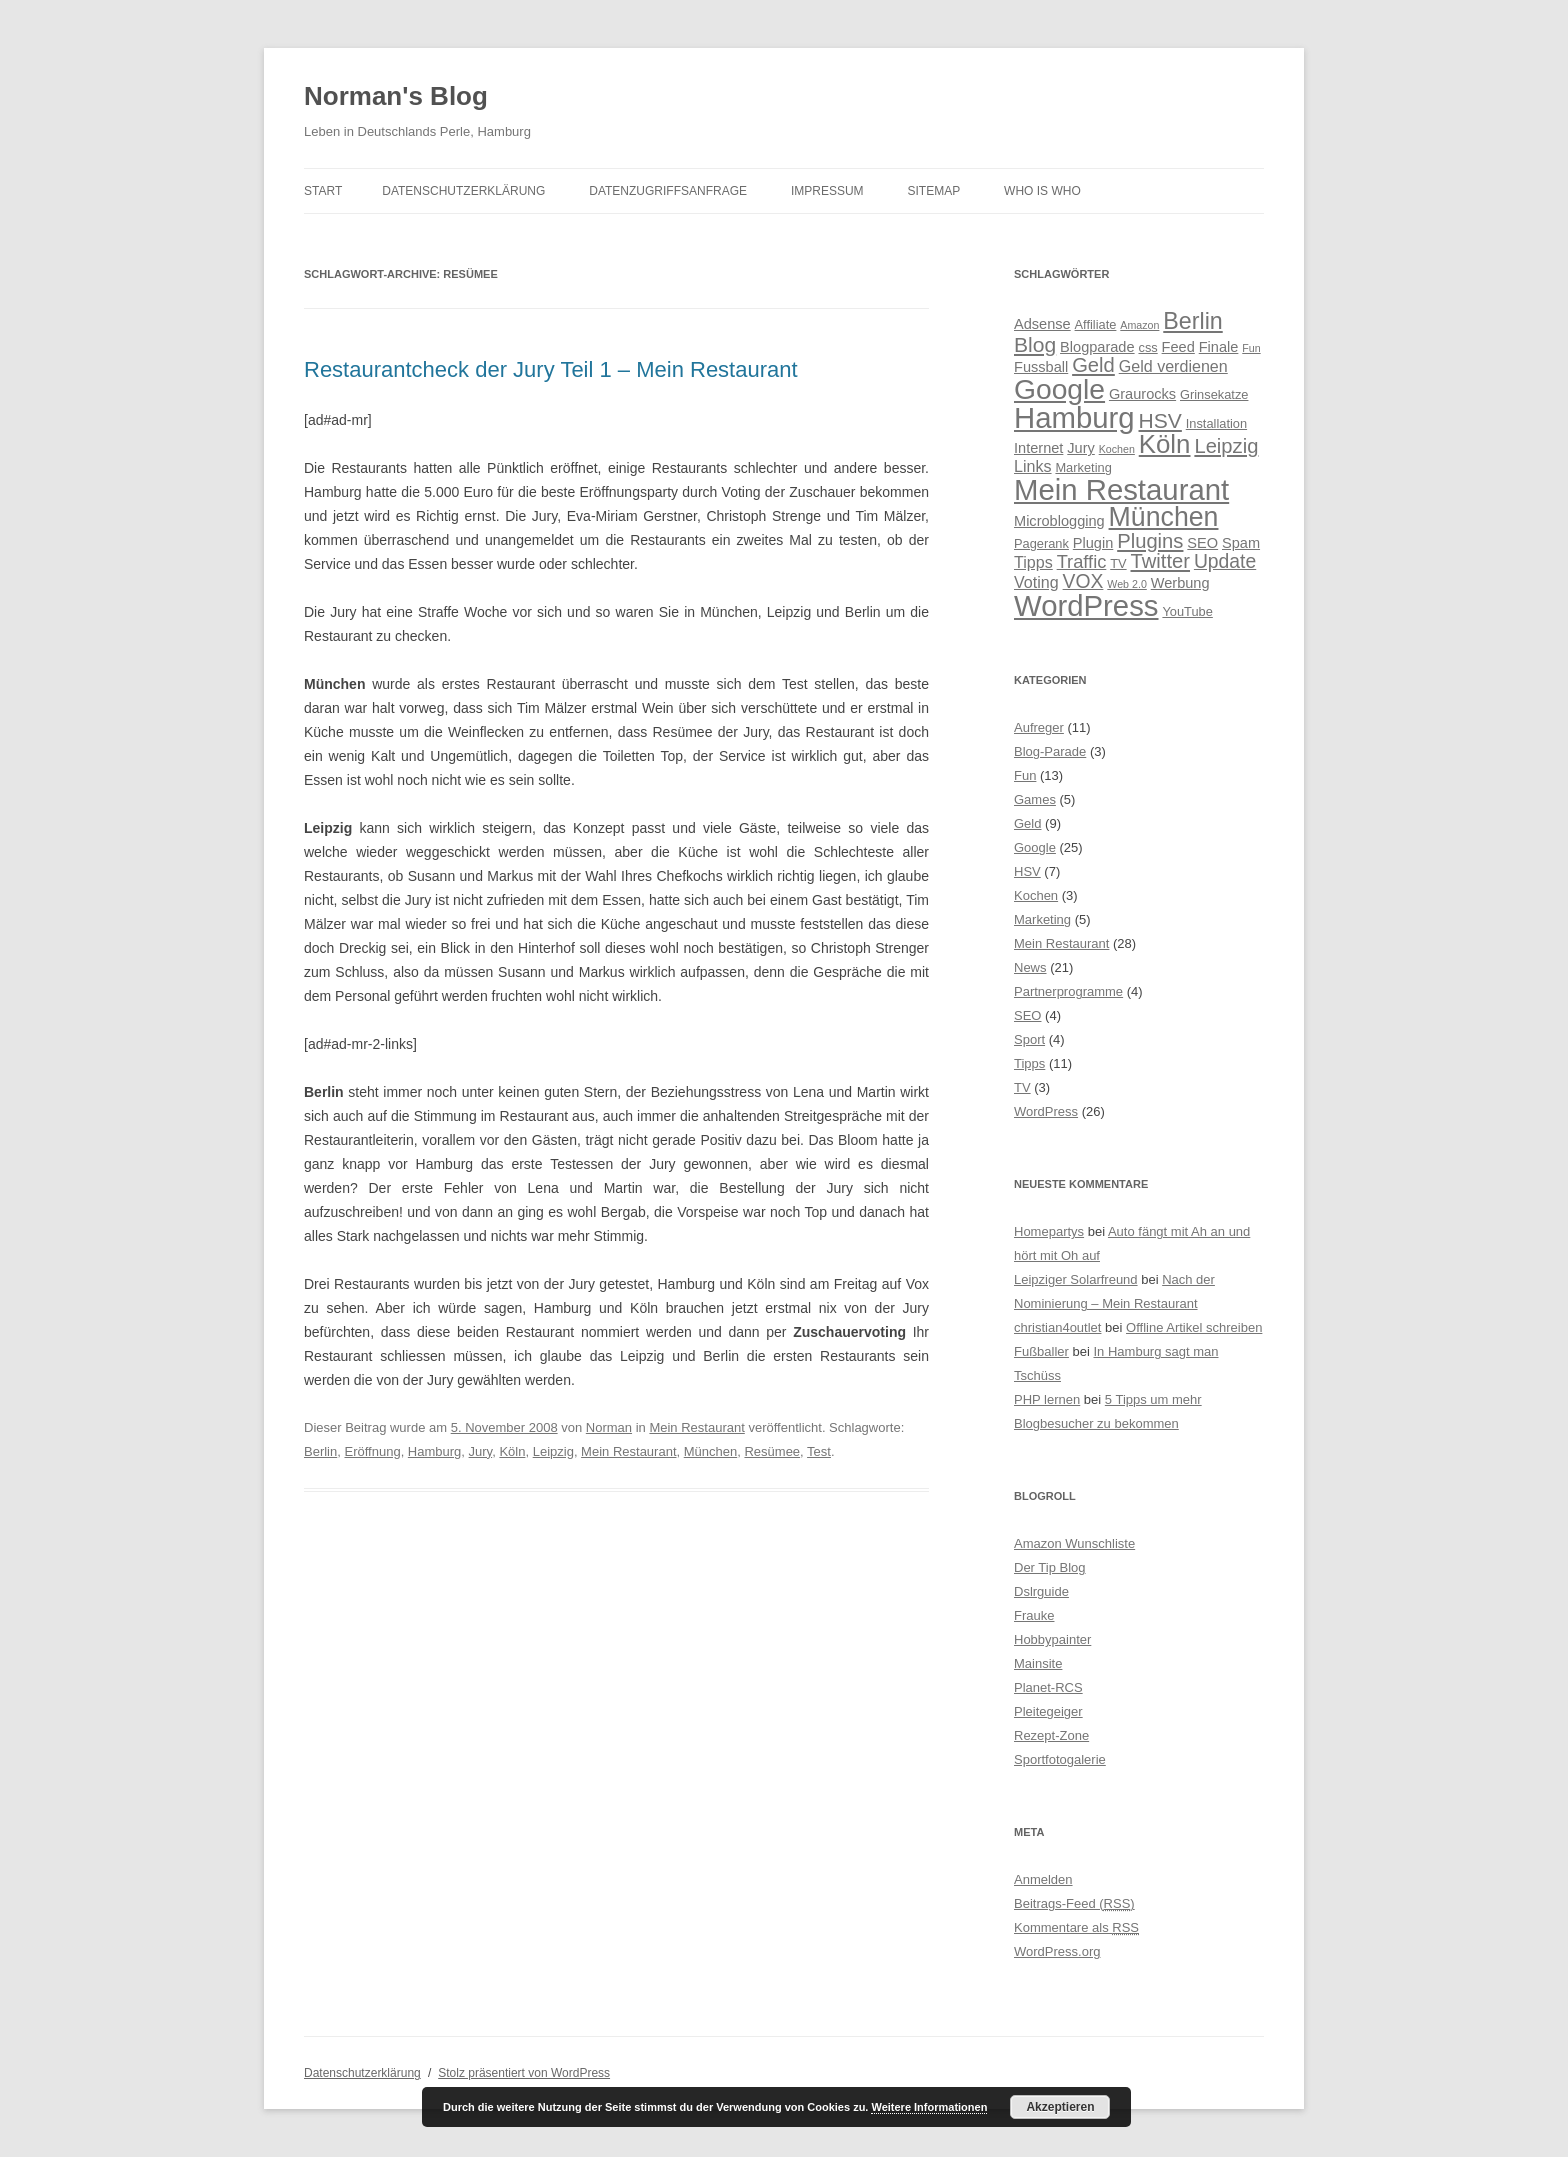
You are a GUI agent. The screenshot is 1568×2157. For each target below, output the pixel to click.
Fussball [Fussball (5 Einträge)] (1041, 367)
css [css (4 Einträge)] (1147, 347)
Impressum (827, 191)
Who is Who (1042, 191)
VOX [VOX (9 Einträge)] (1083, 581)
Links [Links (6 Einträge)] (1033, 466)
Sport (1029, 1039)
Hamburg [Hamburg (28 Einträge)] (1074, 417)
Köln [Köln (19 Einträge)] (1165, 444)
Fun (1025, 775)
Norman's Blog (396, 96)
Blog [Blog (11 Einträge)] (1035, 344)
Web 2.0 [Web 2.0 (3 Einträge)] (1127, 584)
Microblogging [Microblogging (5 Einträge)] (1059, 521)
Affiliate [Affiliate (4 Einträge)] (1096, 324)
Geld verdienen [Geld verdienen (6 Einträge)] (1173, 366)
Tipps (1029, 1063)
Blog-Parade (1050, 751)
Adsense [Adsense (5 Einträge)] (1042, 324)
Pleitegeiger (1048, 1711)
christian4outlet (1057, 1327)
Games (1035, 799)
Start (323, 191)
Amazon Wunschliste (1074, 1543)
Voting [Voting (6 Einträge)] (1036, 582)
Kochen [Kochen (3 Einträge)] (1117, 449)
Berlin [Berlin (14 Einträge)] (1192, 321)
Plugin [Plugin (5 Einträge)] (1093, 543)
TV (1022, 1087)
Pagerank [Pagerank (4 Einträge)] (1041, 543)
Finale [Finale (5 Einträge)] (1219, 347)
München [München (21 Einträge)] (1164, 517)
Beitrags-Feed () (1074, 1903)
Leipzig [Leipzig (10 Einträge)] (1226, 446)
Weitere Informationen (929, 2107)
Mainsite (1038, 1663)
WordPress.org (1057, 1951)
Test (819, 1451)
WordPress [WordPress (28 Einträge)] (1086, 605)
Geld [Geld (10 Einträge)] (1093, 365)
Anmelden (1043, 1879)
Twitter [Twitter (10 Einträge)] (1161, 561)
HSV (1027, 871)
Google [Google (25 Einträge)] (1059, 389)
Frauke (1034, 1615)
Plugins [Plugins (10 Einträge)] (1150, 541)
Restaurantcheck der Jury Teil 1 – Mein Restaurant (551, 369)
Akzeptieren (1060, 2107)
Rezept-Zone (1051, 1735)
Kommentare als (1076, 1927)
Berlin (320, 1451)
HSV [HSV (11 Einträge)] (1160, 420)
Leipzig (553, 1451)
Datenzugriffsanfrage (668, 191)
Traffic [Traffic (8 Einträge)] (1082, 561)
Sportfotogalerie (1060, 1759)
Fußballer (1041, 1351)
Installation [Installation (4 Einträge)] (1216, 423)
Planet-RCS (1048, 1687)
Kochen (1036, 895)
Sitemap (934, 191)
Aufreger (1039, 727)
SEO (1027, 1015)
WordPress (1046, 1111)
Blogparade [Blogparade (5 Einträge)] (1097, 347)
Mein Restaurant (696, 1427)
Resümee (772, 1451)
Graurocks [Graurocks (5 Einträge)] (1142, 394)
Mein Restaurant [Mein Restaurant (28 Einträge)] (1121, 489)
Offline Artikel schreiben (1194, 1327)
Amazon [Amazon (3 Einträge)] (1139, 325)
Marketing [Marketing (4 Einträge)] (1083, 467)
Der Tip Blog (1050, 1567)
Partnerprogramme (1068, 991)
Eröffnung (372, 1451)
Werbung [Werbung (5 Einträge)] (1180, 583)
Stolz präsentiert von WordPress (524, 2073)
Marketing (1042, 919)
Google (1035, 847)
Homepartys (1049, 1231)
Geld (1027, 823)
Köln (512, 1451)
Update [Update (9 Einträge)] (1225, 561)
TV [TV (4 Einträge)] (1118, 563)
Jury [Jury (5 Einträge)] (1081, 448)
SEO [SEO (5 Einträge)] (1202, 543)
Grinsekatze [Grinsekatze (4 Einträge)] (1214, 394)
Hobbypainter (1052, 1639)
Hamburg (434, 1451)
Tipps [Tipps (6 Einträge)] (1033, 562)
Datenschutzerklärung (463, 191)
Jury (481, 1451)
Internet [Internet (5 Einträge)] (1038, 448)
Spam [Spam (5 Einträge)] (1241, 543)
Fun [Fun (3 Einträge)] (1251, 348)
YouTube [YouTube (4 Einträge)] (1187, 611)
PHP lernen (1047, 1399)
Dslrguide (1041, 1591)
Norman (609, 1427)
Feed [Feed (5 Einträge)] (1178, 347)
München (710, 1451)
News (1030, 967)
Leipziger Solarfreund (1076, 1279)
